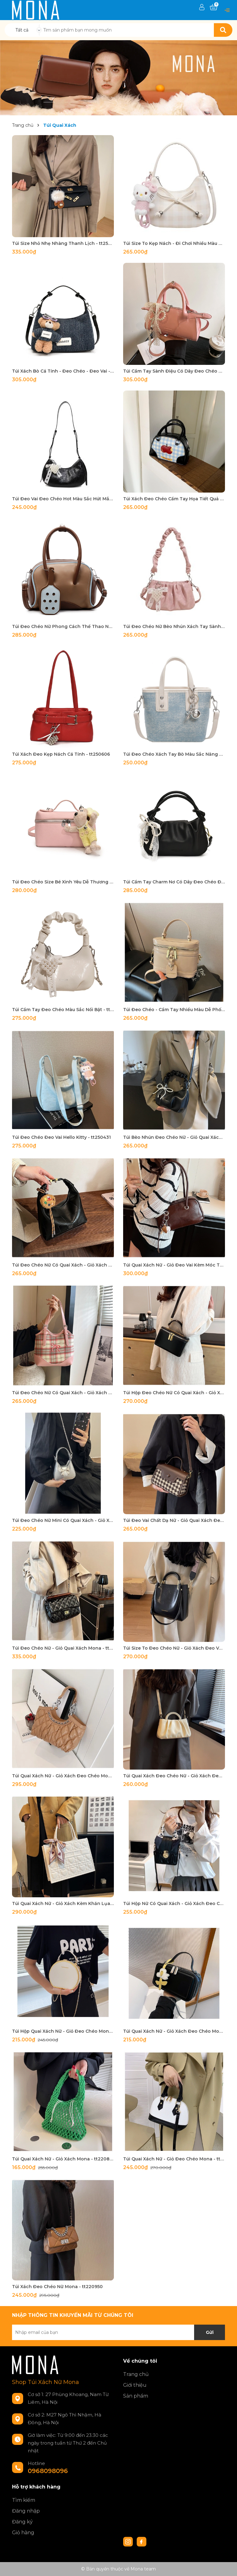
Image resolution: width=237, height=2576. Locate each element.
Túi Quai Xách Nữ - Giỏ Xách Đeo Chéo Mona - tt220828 (174, 2031)
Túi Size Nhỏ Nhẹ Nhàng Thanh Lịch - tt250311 (63, 243)
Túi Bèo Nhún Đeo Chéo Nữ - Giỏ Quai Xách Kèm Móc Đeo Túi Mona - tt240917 (174, 1137)
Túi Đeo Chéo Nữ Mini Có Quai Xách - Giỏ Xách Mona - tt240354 (63, 1520)
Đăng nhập (26, 2511)
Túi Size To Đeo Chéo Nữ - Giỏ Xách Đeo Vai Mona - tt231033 (174, 1648)
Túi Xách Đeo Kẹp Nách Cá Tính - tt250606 (61, 754)
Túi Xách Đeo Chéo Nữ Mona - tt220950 (57, 2286)
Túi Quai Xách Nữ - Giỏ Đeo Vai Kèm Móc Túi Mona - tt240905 (174, 1265)
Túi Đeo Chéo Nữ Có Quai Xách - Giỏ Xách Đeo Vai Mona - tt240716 (63, 1392)
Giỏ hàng (23, 2532)
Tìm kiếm (23, 2500)
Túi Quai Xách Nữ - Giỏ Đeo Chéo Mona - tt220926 (174, 2159)
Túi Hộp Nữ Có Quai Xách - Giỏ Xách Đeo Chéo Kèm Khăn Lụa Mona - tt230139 (174, 1903)
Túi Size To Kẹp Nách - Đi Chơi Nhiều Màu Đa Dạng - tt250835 (174, 243)
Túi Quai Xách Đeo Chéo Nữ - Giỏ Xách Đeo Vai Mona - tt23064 (174, 1776)
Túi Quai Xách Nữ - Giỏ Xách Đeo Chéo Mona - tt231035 (63, 1776)
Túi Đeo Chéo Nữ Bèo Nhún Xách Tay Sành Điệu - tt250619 (174, 626)
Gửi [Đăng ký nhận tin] (210, 2332)
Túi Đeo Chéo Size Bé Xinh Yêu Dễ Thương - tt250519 (63, 882)
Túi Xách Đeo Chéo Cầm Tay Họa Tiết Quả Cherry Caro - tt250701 (174, 499)
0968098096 (48, 2471)
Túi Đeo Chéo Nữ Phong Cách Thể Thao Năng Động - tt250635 (63, 626)
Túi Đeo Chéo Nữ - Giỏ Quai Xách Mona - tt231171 (63, 1648)
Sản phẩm (135, 2396)
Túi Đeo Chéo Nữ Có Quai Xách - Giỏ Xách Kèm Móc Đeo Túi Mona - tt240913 (63, 1265)
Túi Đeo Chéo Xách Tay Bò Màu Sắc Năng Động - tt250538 (174, 754)
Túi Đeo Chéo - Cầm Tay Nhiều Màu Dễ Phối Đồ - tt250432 (174, 1009)
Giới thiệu (135, 2385)
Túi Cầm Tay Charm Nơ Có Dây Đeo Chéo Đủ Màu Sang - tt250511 (174, 882)
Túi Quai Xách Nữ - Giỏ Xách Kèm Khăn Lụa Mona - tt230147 (63, 1903)
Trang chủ (136, 2374)
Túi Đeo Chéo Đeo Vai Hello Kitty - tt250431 (61, 1137)
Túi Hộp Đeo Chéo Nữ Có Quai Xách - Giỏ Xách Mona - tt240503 (174, 1392)
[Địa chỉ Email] (118, 2332)
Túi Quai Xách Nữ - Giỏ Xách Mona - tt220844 (63, 2159)
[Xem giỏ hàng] (213, 7)
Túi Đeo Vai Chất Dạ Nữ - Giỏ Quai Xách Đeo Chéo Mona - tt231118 (174, 1520)
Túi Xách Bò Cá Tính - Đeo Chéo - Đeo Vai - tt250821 (63, 371)
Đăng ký (22, 2522)
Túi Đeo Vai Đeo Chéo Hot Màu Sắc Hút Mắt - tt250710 (63, 499)
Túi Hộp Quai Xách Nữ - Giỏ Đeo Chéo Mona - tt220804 (63, 2031)
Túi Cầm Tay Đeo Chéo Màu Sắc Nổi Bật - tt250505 (63, 1009)
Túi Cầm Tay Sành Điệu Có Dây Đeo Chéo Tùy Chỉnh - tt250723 (174, 371)
